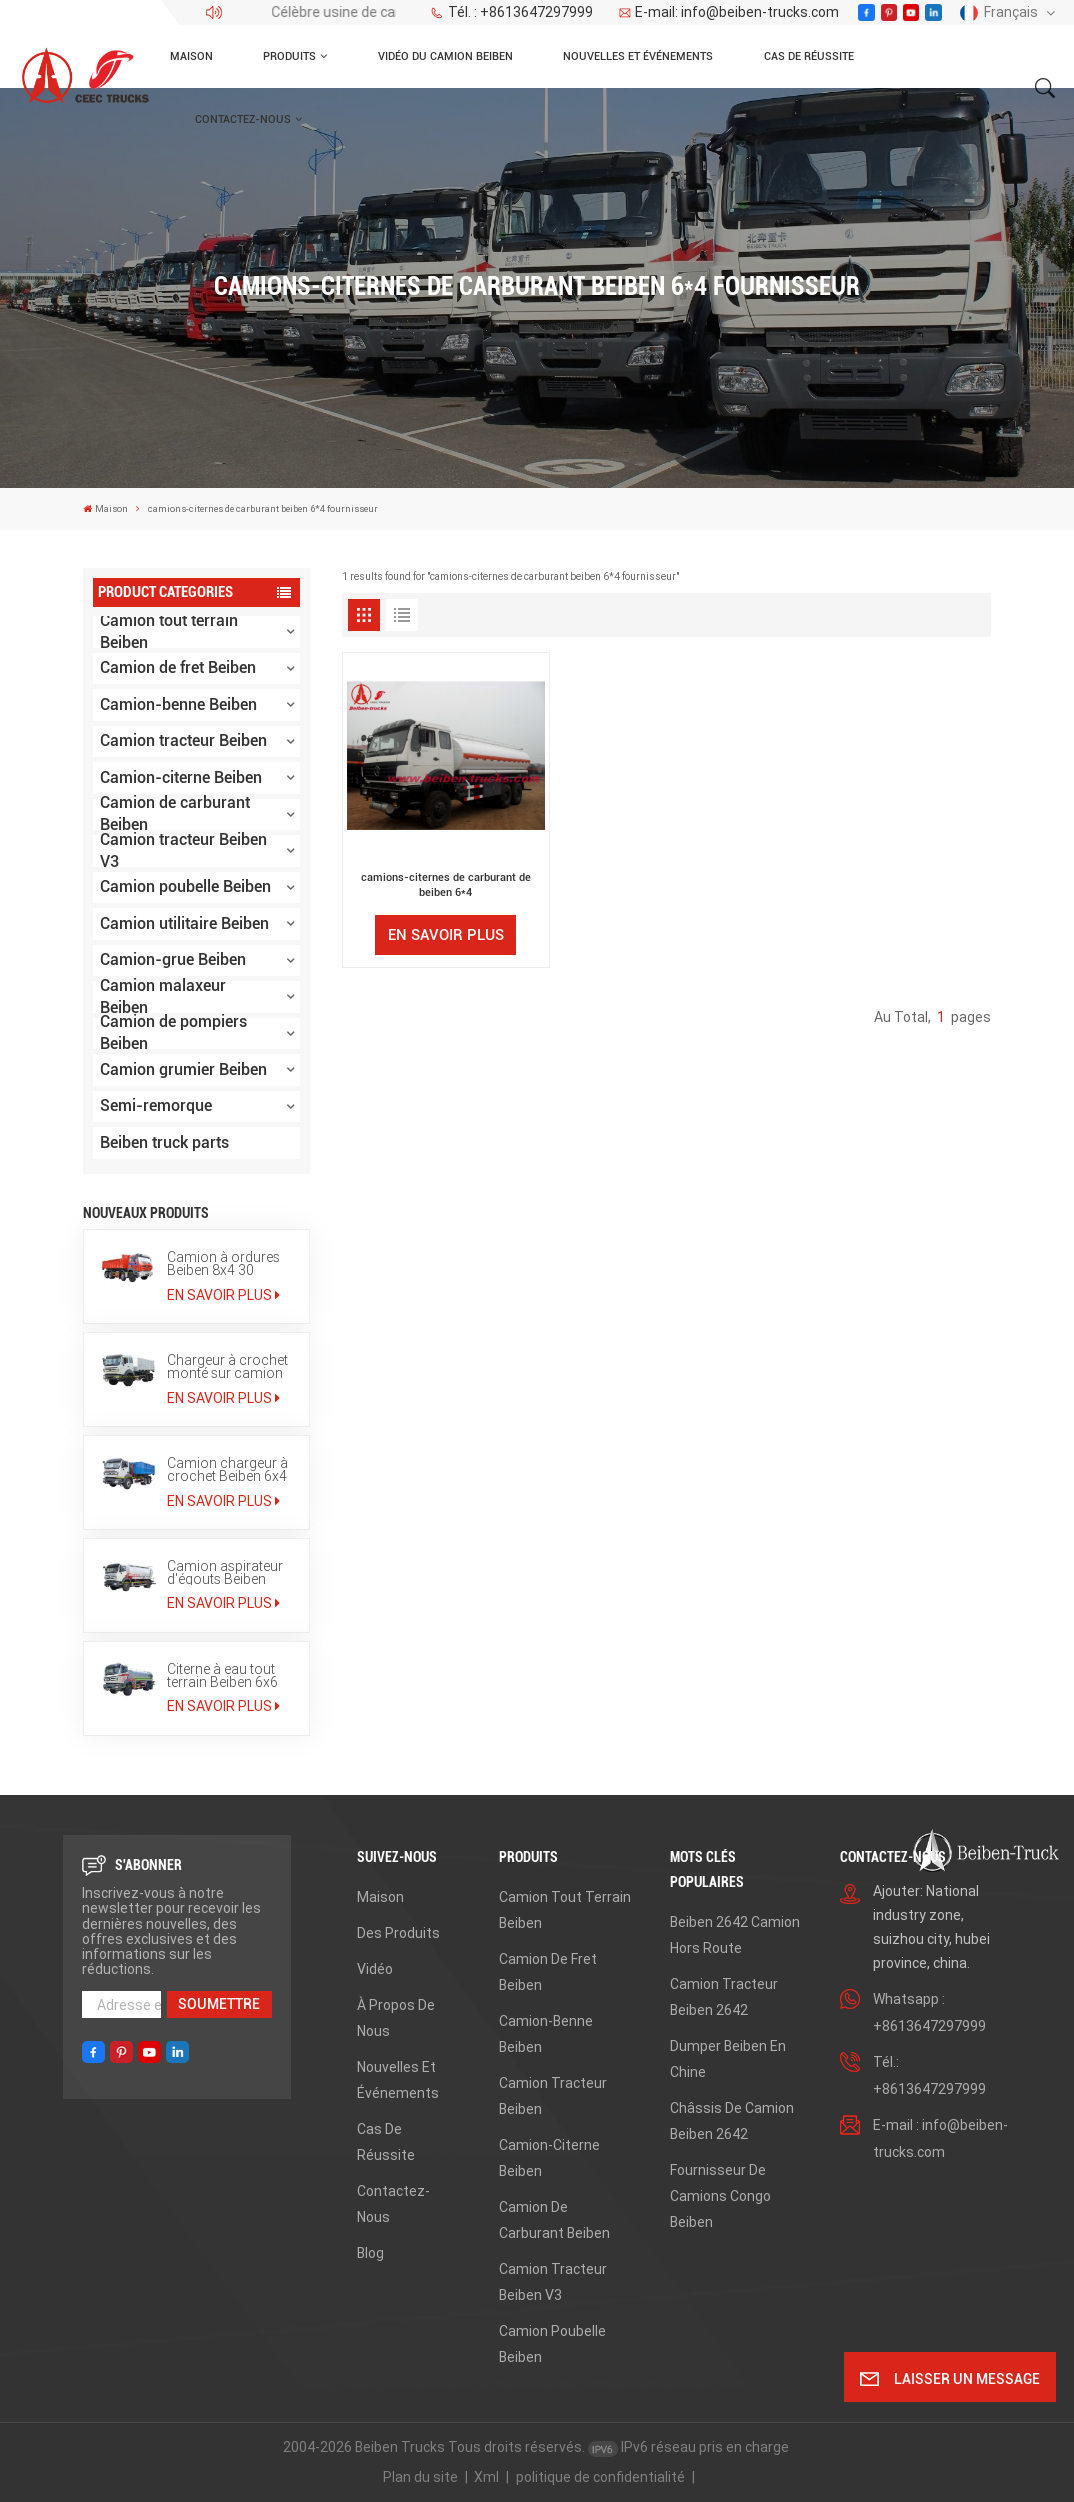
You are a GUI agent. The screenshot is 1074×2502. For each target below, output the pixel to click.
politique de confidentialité (600, 2477)
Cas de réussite (809, 56)
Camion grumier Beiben (183, 1069)
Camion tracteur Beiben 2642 (724, 1997)
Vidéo (375, 1969)
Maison (191, 56)
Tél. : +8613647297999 (511, 12)
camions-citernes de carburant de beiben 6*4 (446, 884)
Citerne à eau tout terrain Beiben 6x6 (222, 1675)
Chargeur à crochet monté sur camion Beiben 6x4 (227, 1366)
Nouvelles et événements (638, 56)
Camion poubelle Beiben (185, 886)
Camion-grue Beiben (173, 959)
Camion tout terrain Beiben (169, 632)
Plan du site (420, 2477)
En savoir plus (223, 1295)
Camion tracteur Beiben (183, 740)
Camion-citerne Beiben (181, 777)
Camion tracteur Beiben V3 (183, 851)
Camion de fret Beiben (178, 667)
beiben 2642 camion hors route (735, 1935)
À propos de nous (396, 2018)
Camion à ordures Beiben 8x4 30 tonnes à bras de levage (223, 1263)
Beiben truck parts (164, 1142)
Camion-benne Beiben (178, 704)
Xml (486, 2477)
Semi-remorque (156, 1105)
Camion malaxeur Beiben (163, 997)
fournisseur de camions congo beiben (720, 2196)
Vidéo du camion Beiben (445, 56)
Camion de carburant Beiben (175, 815)
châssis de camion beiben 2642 (732, 2121)
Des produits (398, 1933)
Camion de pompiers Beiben (173, 1034)
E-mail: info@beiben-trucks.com (729, 12)
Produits (289, 56)
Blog (370, 2253)
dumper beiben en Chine (728, 2059)
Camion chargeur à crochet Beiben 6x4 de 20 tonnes (227, 1469)
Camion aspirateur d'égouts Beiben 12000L (225, 1572)
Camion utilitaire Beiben (184, 923)
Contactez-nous (243, 119)
